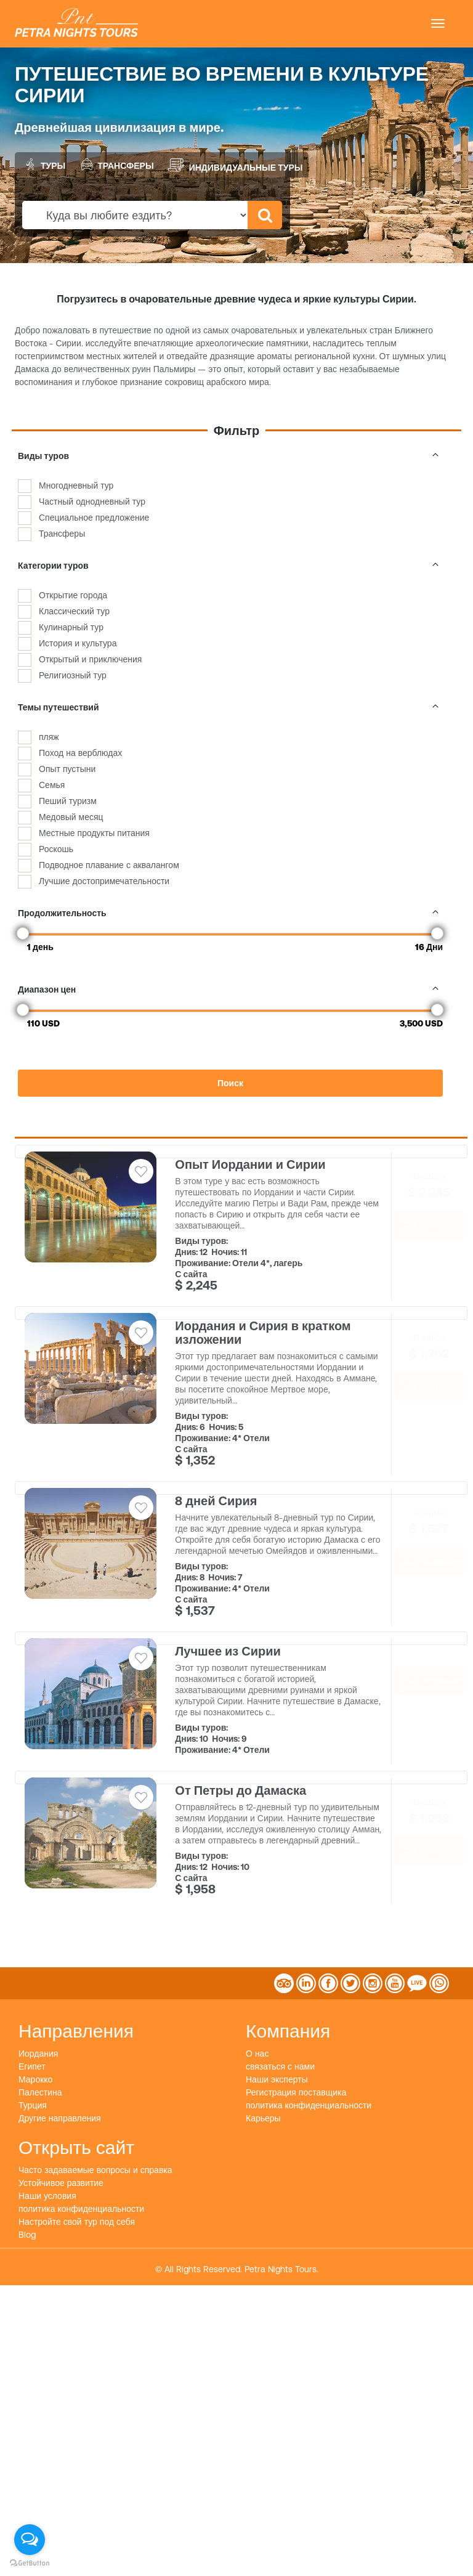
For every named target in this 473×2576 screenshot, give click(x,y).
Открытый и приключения (90, 659)
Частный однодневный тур (92, 501)
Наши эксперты (277, 2079)
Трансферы (115, 164)
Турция (32, 2105)
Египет (32, 2066)
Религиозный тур (72, 675)
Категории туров (230, 565)
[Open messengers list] (29, 2539)
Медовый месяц (71, 817)
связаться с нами (280, 2066)
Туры (43, 164)
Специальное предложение (93, 517)
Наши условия (47, 2196)
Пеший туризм (67, 801)
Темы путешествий (230, 707)
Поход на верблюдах (80, 753)
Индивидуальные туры (235, 165)
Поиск (230, 1083)
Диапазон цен (230, 989)
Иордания (38, 2053)
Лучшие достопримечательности (104, 881)
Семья (51, 785)
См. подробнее (433, 1225)
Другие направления (59, 2118)
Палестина (40, 2092)
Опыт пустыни (67, 769)
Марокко (35, 2079)
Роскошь (56, 849)
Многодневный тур (76, 485)
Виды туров (230, 456)
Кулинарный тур (71, 627)
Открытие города (73, 595)
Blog (27, 2235)
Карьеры (263, 2118)
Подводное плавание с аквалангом (109, 865)
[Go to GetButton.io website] (29, 2563)
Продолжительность (230, 913)
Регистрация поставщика (296, 2092)
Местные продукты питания (94, 833)
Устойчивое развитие (60, 2183)
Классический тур (74, 611)
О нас (257, 2053)
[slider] (23, 933)
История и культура (77, 643)
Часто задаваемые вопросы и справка (95, 2170)
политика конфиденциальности (308, 2105)
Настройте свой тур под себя (76, 2222)
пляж (49, 737)
